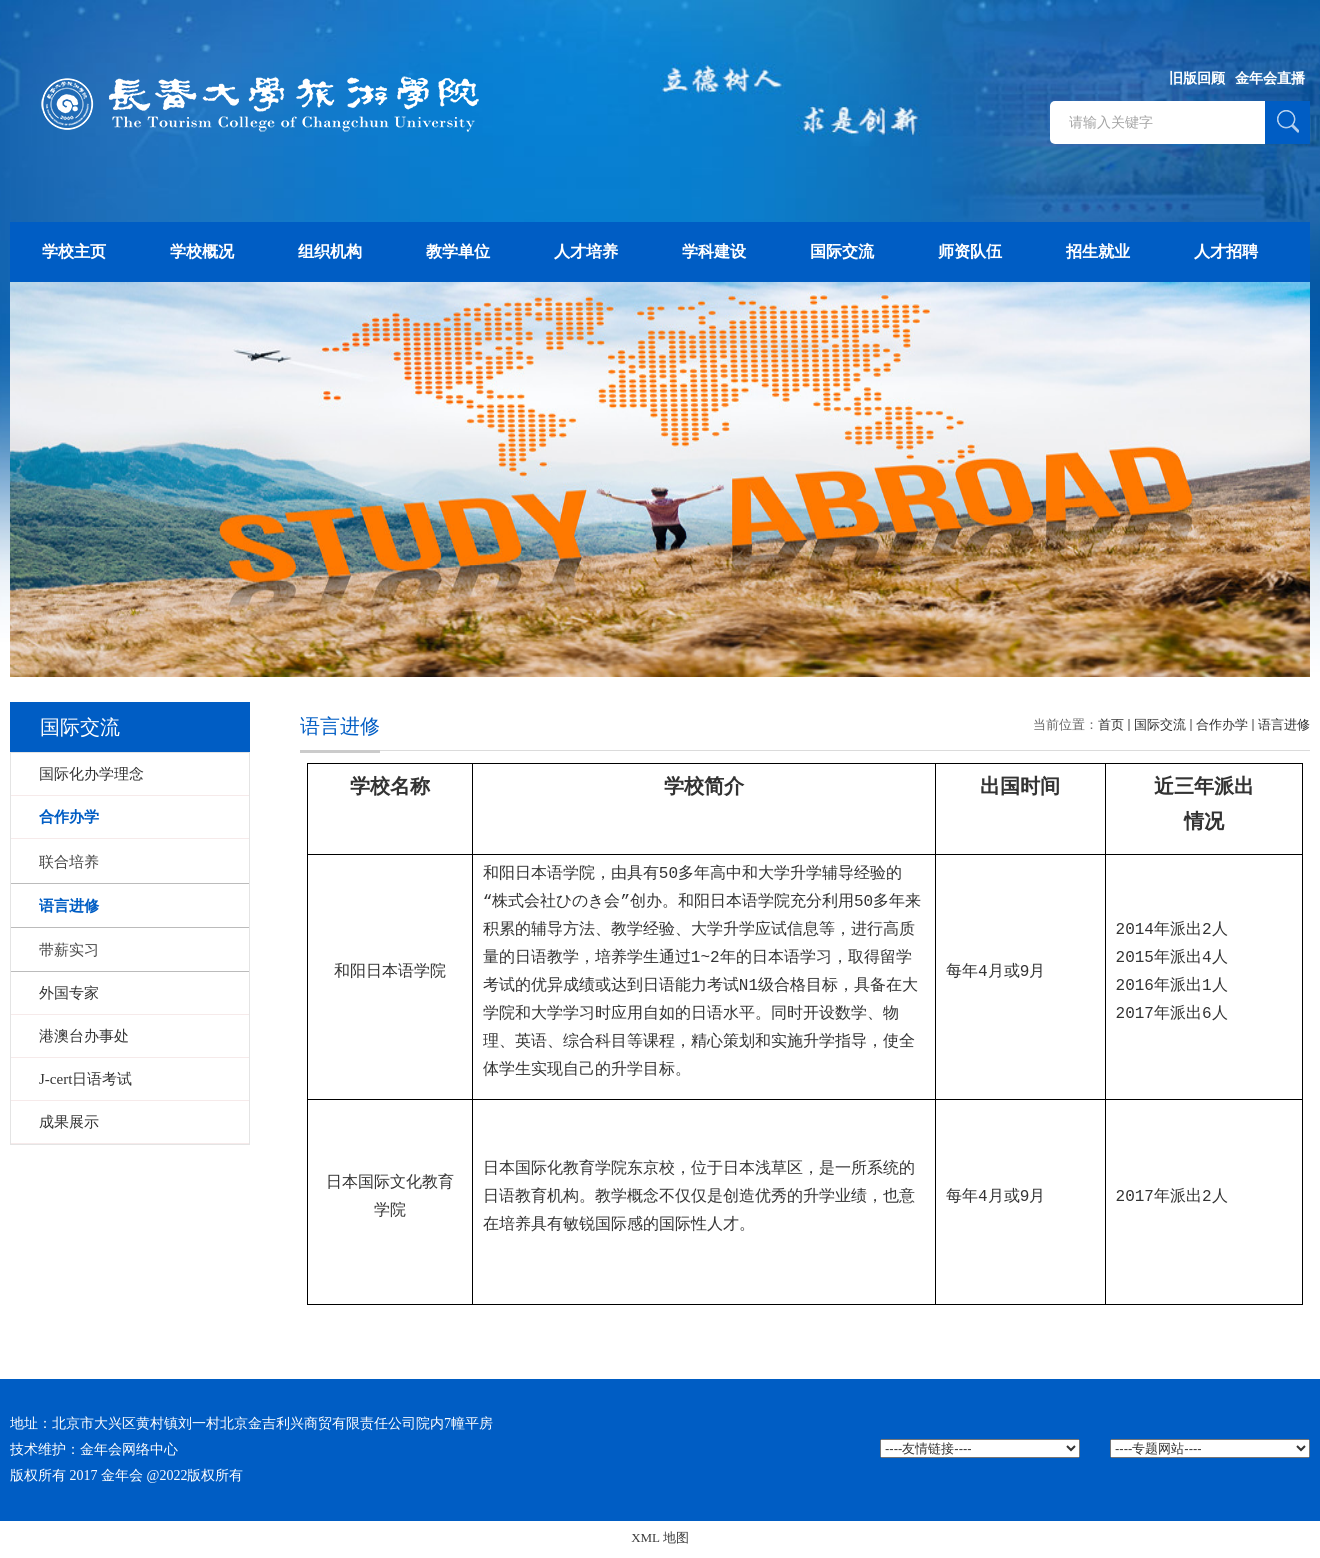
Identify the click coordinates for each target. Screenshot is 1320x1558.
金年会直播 (1270, 78)
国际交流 (842, 251)
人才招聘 (1226, 251)
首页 (1111, 724)
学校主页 (74, 251)
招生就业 (1098, 251)
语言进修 (1284, 724)
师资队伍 (970, 251)
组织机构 (330, 251)
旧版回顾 (1197, 78)
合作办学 (1222, 724)
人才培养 (586, 251)
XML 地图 (660, 1541)
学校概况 (202, 251)
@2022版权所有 (195, 1479)
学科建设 (714, 251)
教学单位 (458, 251)
